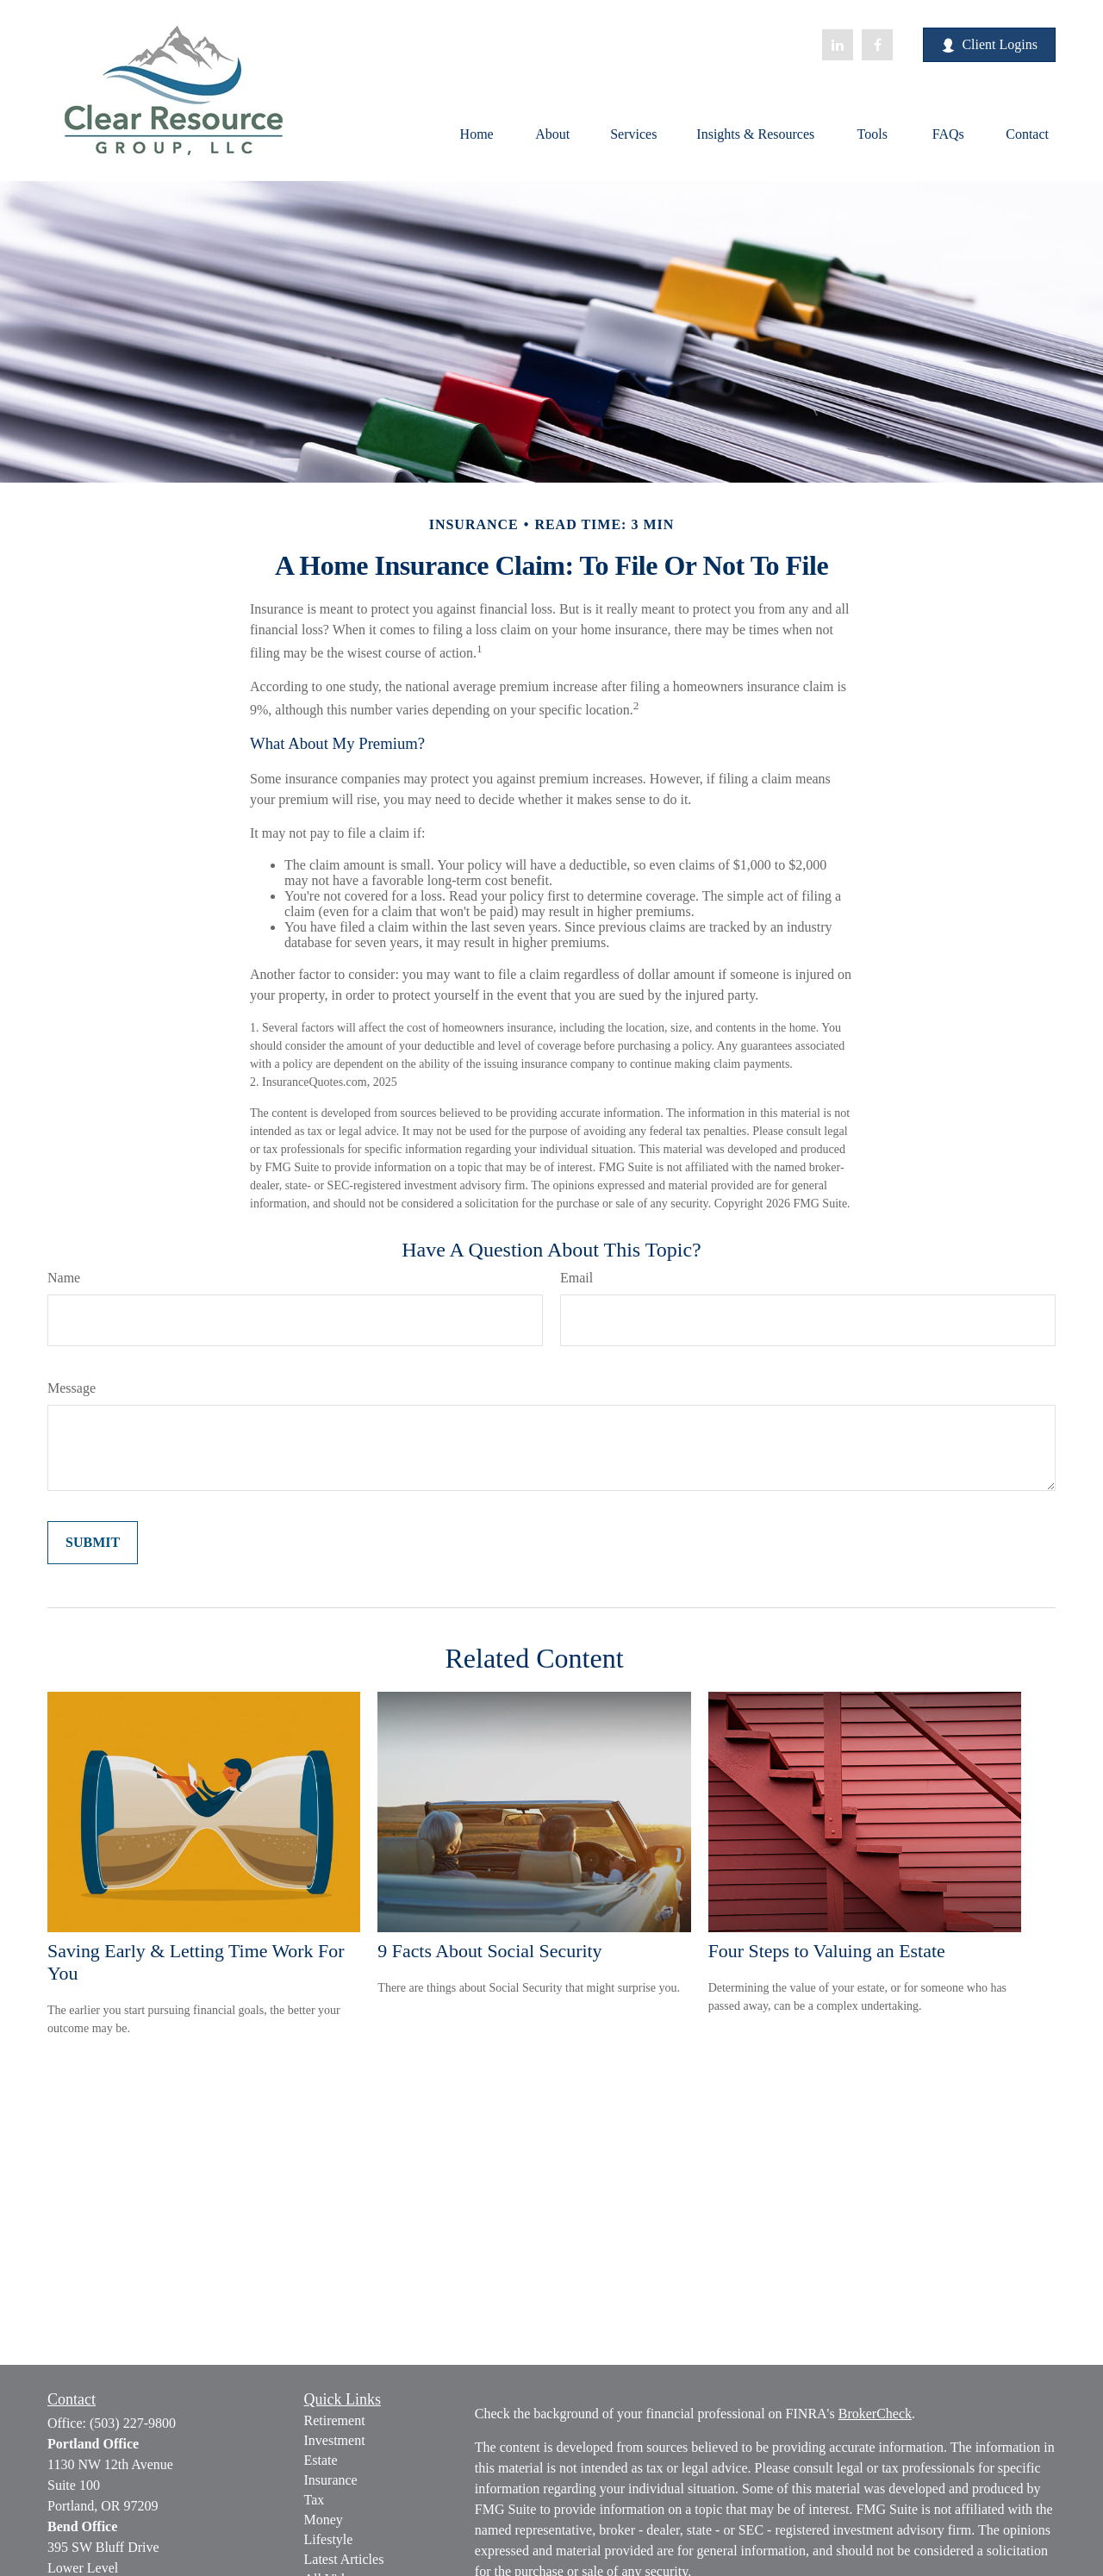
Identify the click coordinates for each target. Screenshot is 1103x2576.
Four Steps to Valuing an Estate (826, 1951)
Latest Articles (344, 2559)
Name (63, 1277)
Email (576, 1277)
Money (323, 2519)
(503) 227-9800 (133, 2423)
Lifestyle (328, 2539)
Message (71, 1388)
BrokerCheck (875, 2413)
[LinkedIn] (837, 44)
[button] (477, 133)
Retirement (334, 2420)
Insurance (331, 2480)
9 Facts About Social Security (489, 1951)
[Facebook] (877, 44)
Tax (314, 2499)
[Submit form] (92, 1542)
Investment (334, 2440)
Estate (321, 2460)
